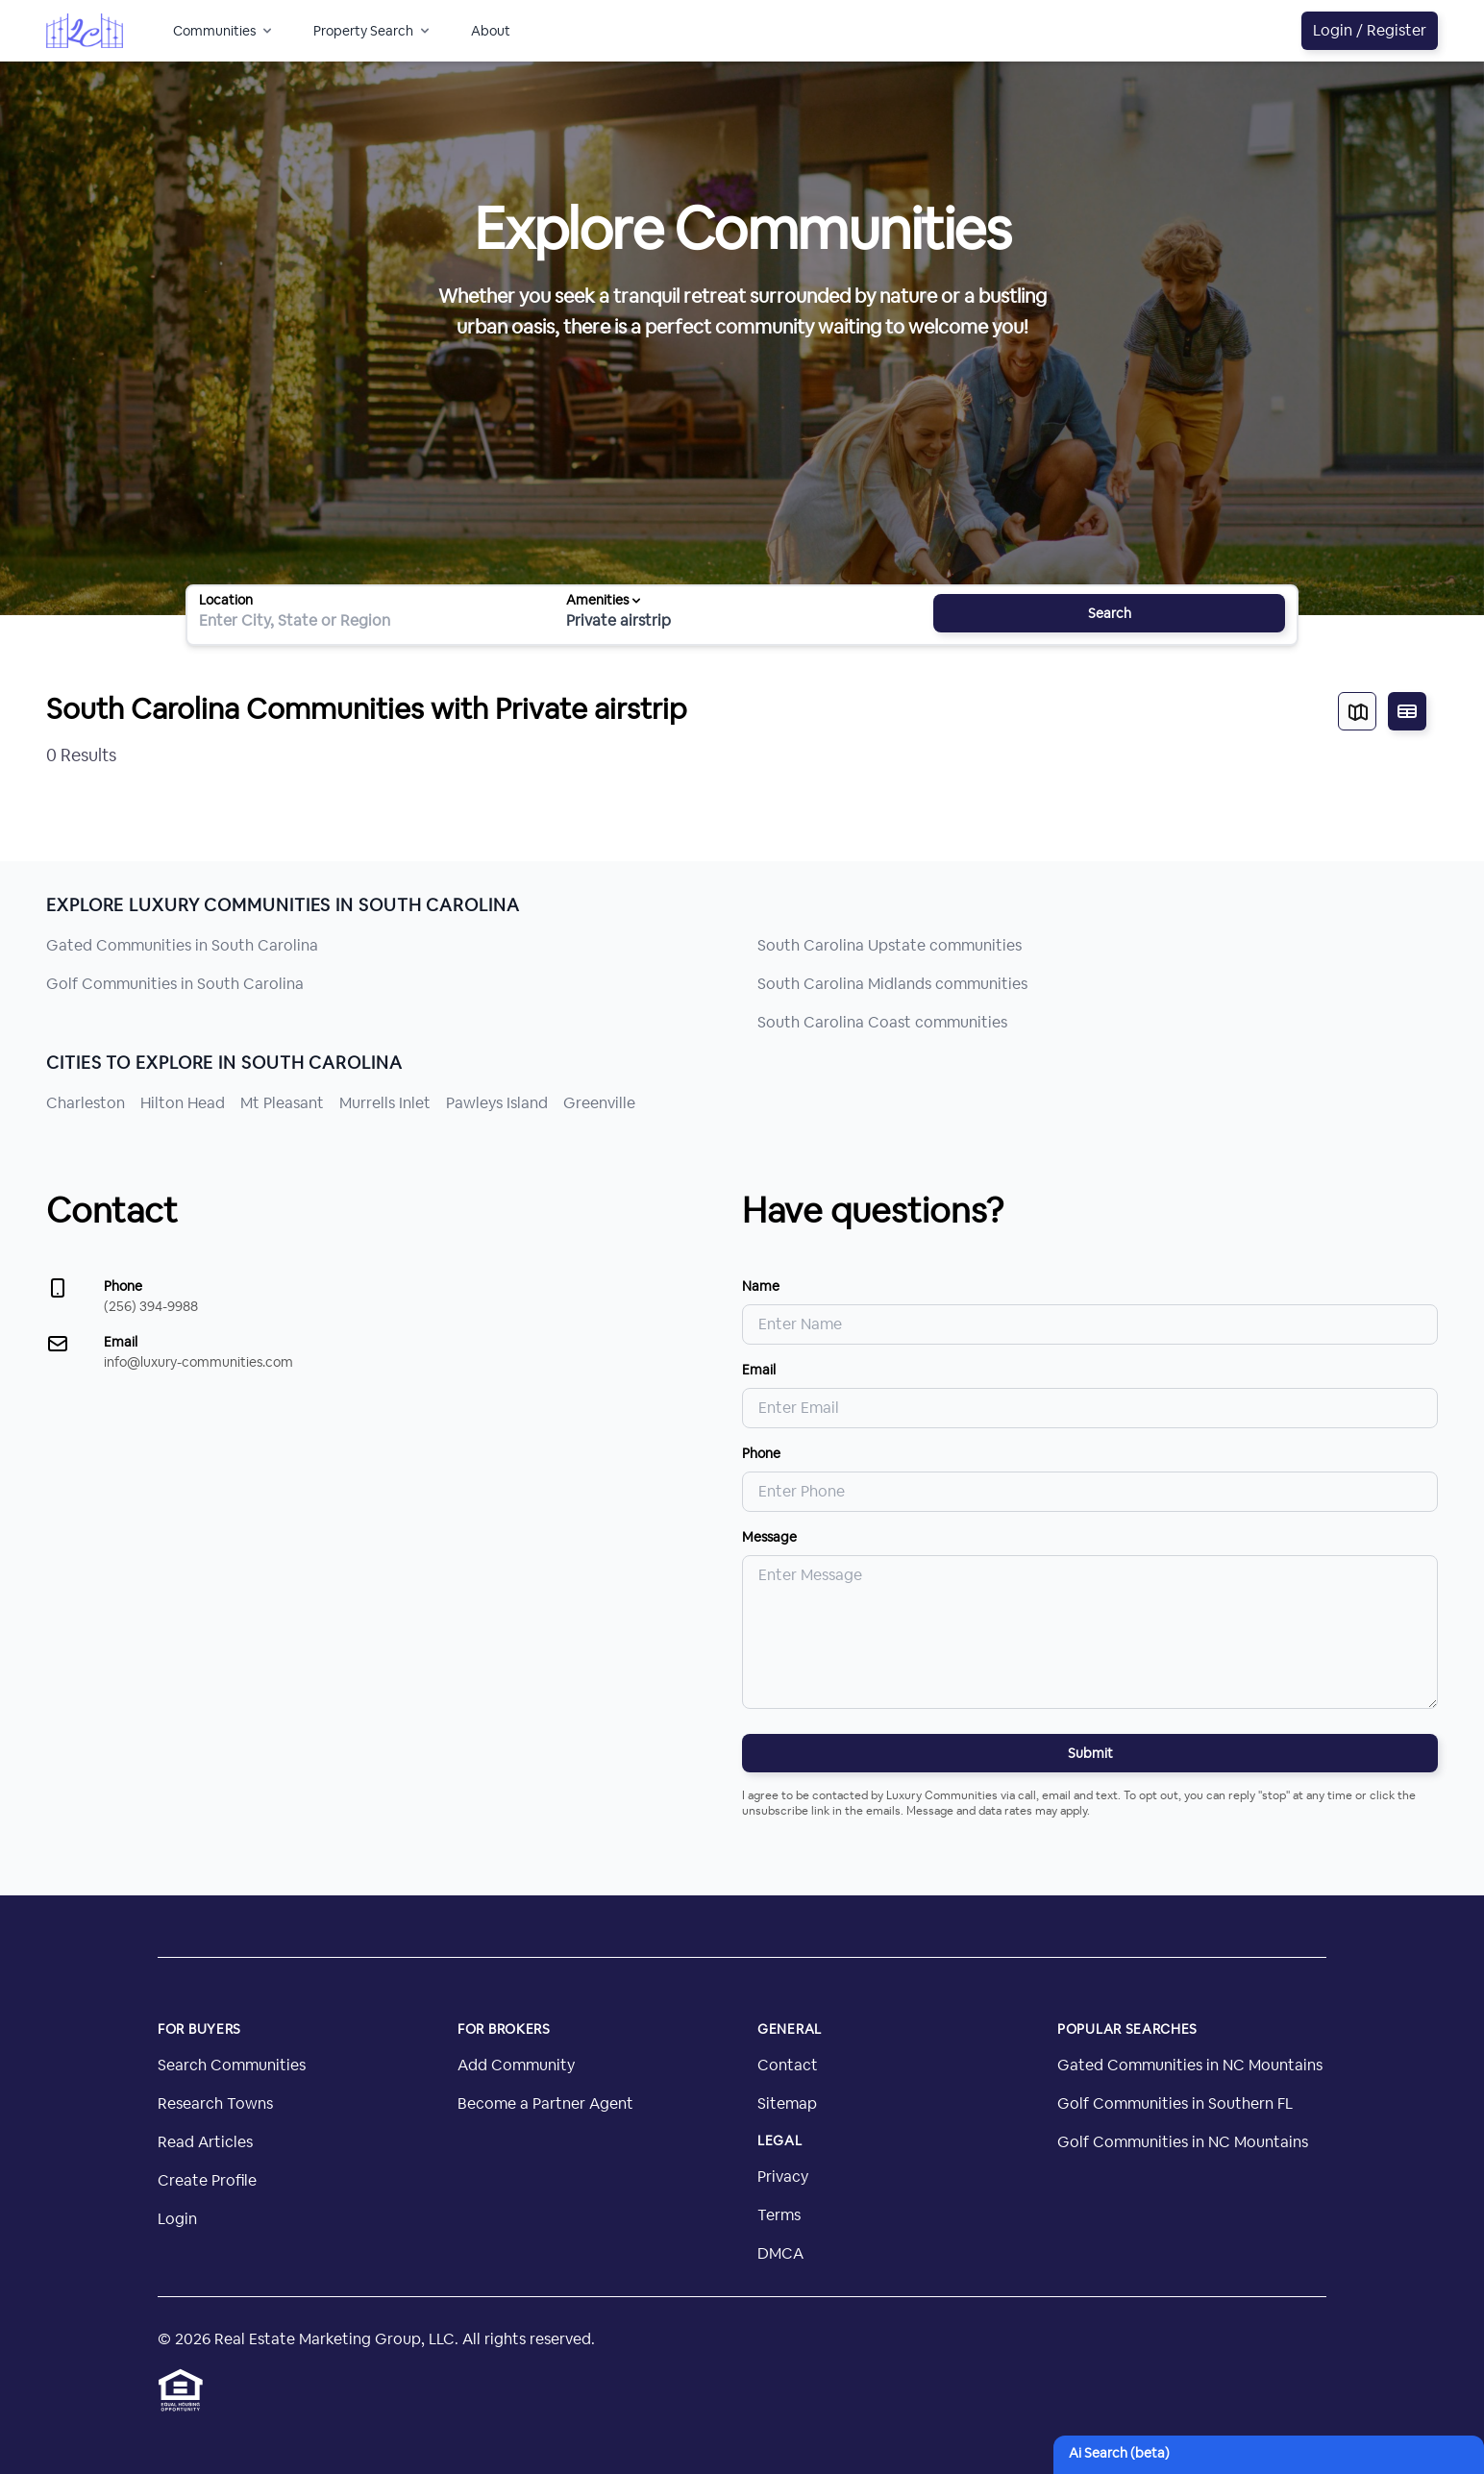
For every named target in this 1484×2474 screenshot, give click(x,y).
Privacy (782, 2176)
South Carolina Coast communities (882, 1022)
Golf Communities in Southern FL (1175, 2103)
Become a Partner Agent (545, 2103)
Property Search (373, 30)
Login (177, 2219)
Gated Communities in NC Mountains (1190, 2065)
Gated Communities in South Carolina (182, 945)
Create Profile (207, 2180)
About (490, 30)
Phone (761, 1453)
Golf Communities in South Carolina (175, 984)
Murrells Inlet (385, 1103)
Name (760, 1286)
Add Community (516, 2065)
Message (769, 1537)
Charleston (85, 1103)
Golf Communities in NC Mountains (1182, 2142)
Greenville (599, 1103)
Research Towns (215, 2103)
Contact (787, 2065)
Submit (1090, 1753)
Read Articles (205, 2142)
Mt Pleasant (282, 1103)
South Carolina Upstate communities (889, 945)
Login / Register (1369, 30)
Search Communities (232, 2065)
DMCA (780, 2253)
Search (1109, 613)
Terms (779, 2215)
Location (226, 599)
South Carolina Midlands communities (892, 984)
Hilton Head (182, 1103)
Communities (224, 30)
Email (759, 1369)
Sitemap (787, 2103)
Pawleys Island (497, 1103)
